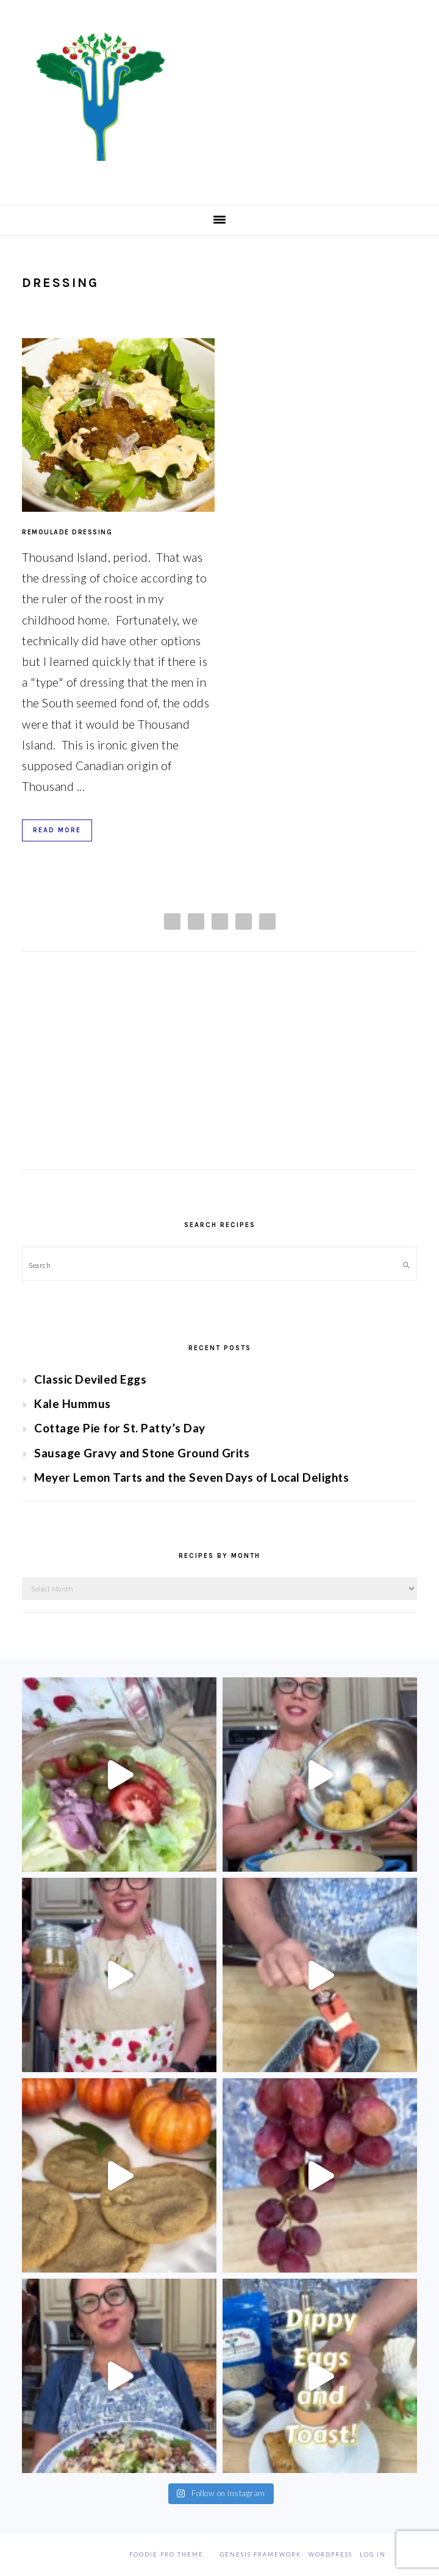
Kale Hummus (72, 1403)
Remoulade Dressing (67, 532)
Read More (57, 830)
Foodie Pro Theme (166, 2554)
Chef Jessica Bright (219, 97)
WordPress (330, 2554)
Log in (373, 2554)
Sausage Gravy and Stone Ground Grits (141, 1453)
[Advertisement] (219, 1071)
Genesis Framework (260, 2554)
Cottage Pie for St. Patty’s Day (119, 1428)
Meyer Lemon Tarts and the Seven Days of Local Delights (191, 1477)
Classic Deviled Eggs (90, 1379)
